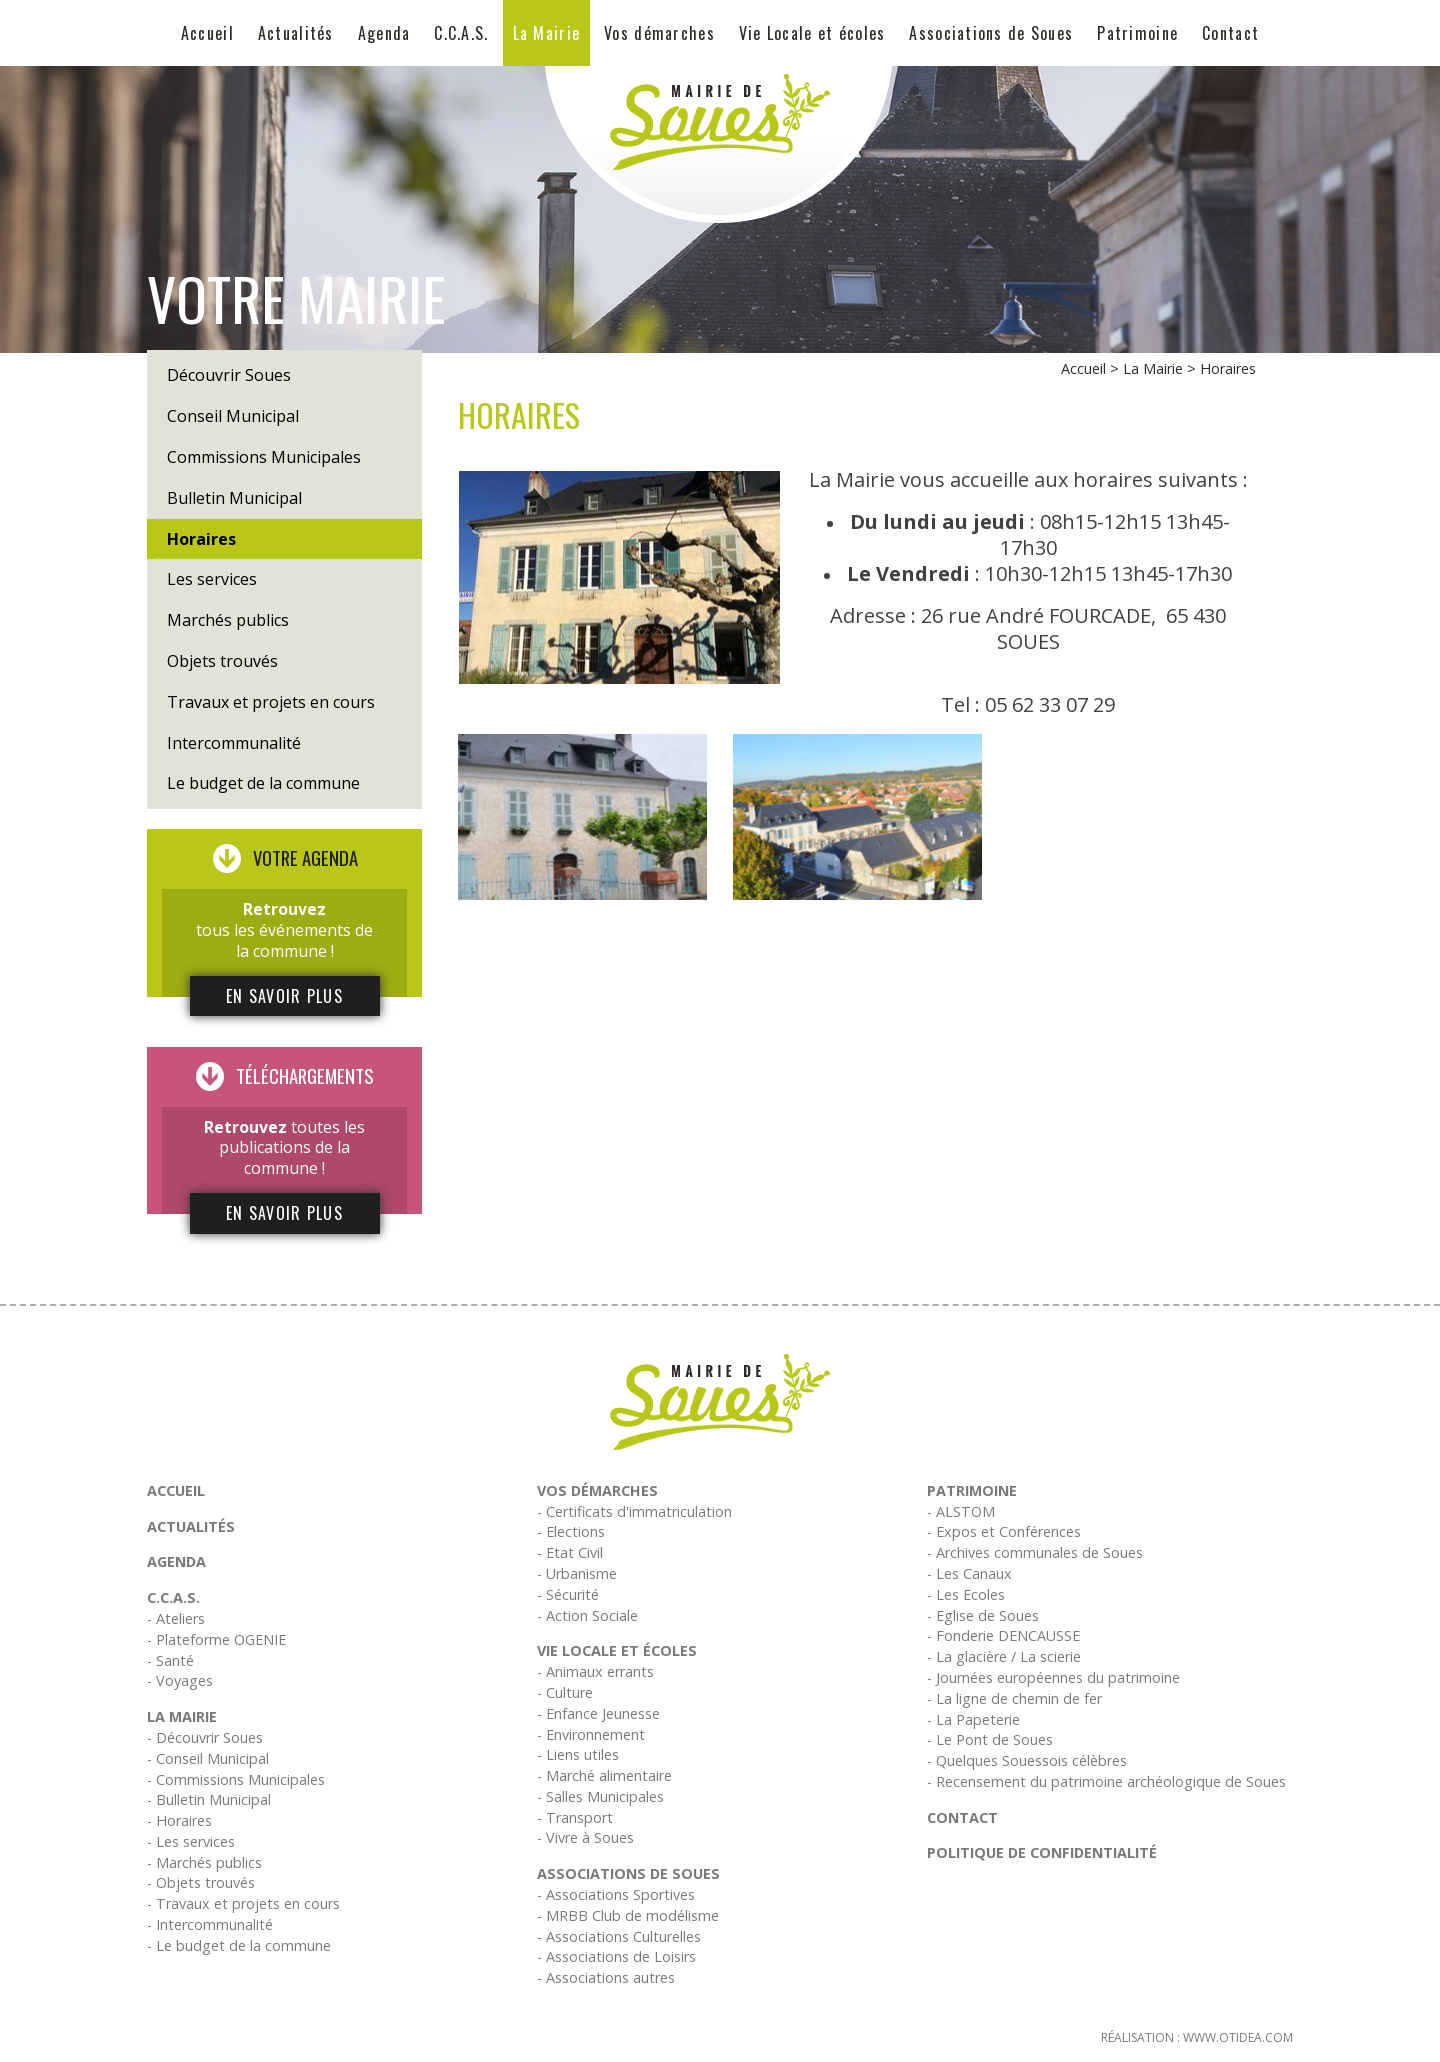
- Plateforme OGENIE (216, 1639)
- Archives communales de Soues (1035, 1552)
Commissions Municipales (264, 457)
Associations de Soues (991, 33)
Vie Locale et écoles (812, 33)
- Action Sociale (587, 1615)
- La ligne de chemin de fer (1014, 1698)
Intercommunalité (234, 743)
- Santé (170, 1660)
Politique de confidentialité (1042, 1852)
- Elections (571, 1531)
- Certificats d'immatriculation (634, 1511)
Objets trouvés (222, 661)
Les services (212, 579)
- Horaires (179, 1820)
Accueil (207, 33)
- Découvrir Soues (205, 1737)
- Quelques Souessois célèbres (1027, 1760)
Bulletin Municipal (234, 498)
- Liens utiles (578, 1754)
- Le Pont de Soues (990, 1739)
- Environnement (591, 1734)
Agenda (384, 33)
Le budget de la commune (263, 783)
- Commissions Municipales (236, 1779)
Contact (1230, 33)
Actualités (296, 33)
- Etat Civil (570, 1552)
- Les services (191, 1841)
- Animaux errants (595, 1671)
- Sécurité (568, 1594)
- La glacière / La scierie (1004, 1656)
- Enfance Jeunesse (598, 1713)
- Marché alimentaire (604, 1775)
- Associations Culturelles (619, 1936)
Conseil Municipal (233, 416)
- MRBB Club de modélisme (628, 1915)
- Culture (565, 1692)
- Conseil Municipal (208, 1758)
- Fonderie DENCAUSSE (1003, 1635)
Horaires (201, 539)
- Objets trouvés (201, 1882)
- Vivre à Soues (585, 1837)
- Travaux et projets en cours (243, 1903)
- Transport (575, 1817)
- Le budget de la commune (239, 1945)
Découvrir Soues (229, 375)
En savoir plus (284, 996)
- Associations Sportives (616, 1894)
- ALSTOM (961, 1511)
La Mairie (547, 33)
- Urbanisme (577, 1573)
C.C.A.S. (461, 33)
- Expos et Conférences (1004, 1531)
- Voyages (180, 1680)
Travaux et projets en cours (271, 702)
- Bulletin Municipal (209, 1799)
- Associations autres (606, 1977)
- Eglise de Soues (983, 1615)
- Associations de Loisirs (616, 1956)
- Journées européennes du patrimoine (1053, 1677)
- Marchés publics (204, 1862)
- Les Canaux (969, 1573)
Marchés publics (228, 620)
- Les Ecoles (966, 1594)
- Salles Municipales (600, 1796)
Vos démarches (659, 33)
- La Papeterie (973, 1719)
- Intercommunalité (210, 1924)
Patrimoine (1137, 33)
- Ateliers (176, 1618)
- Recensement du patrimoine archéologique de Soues (1106, 1781)
